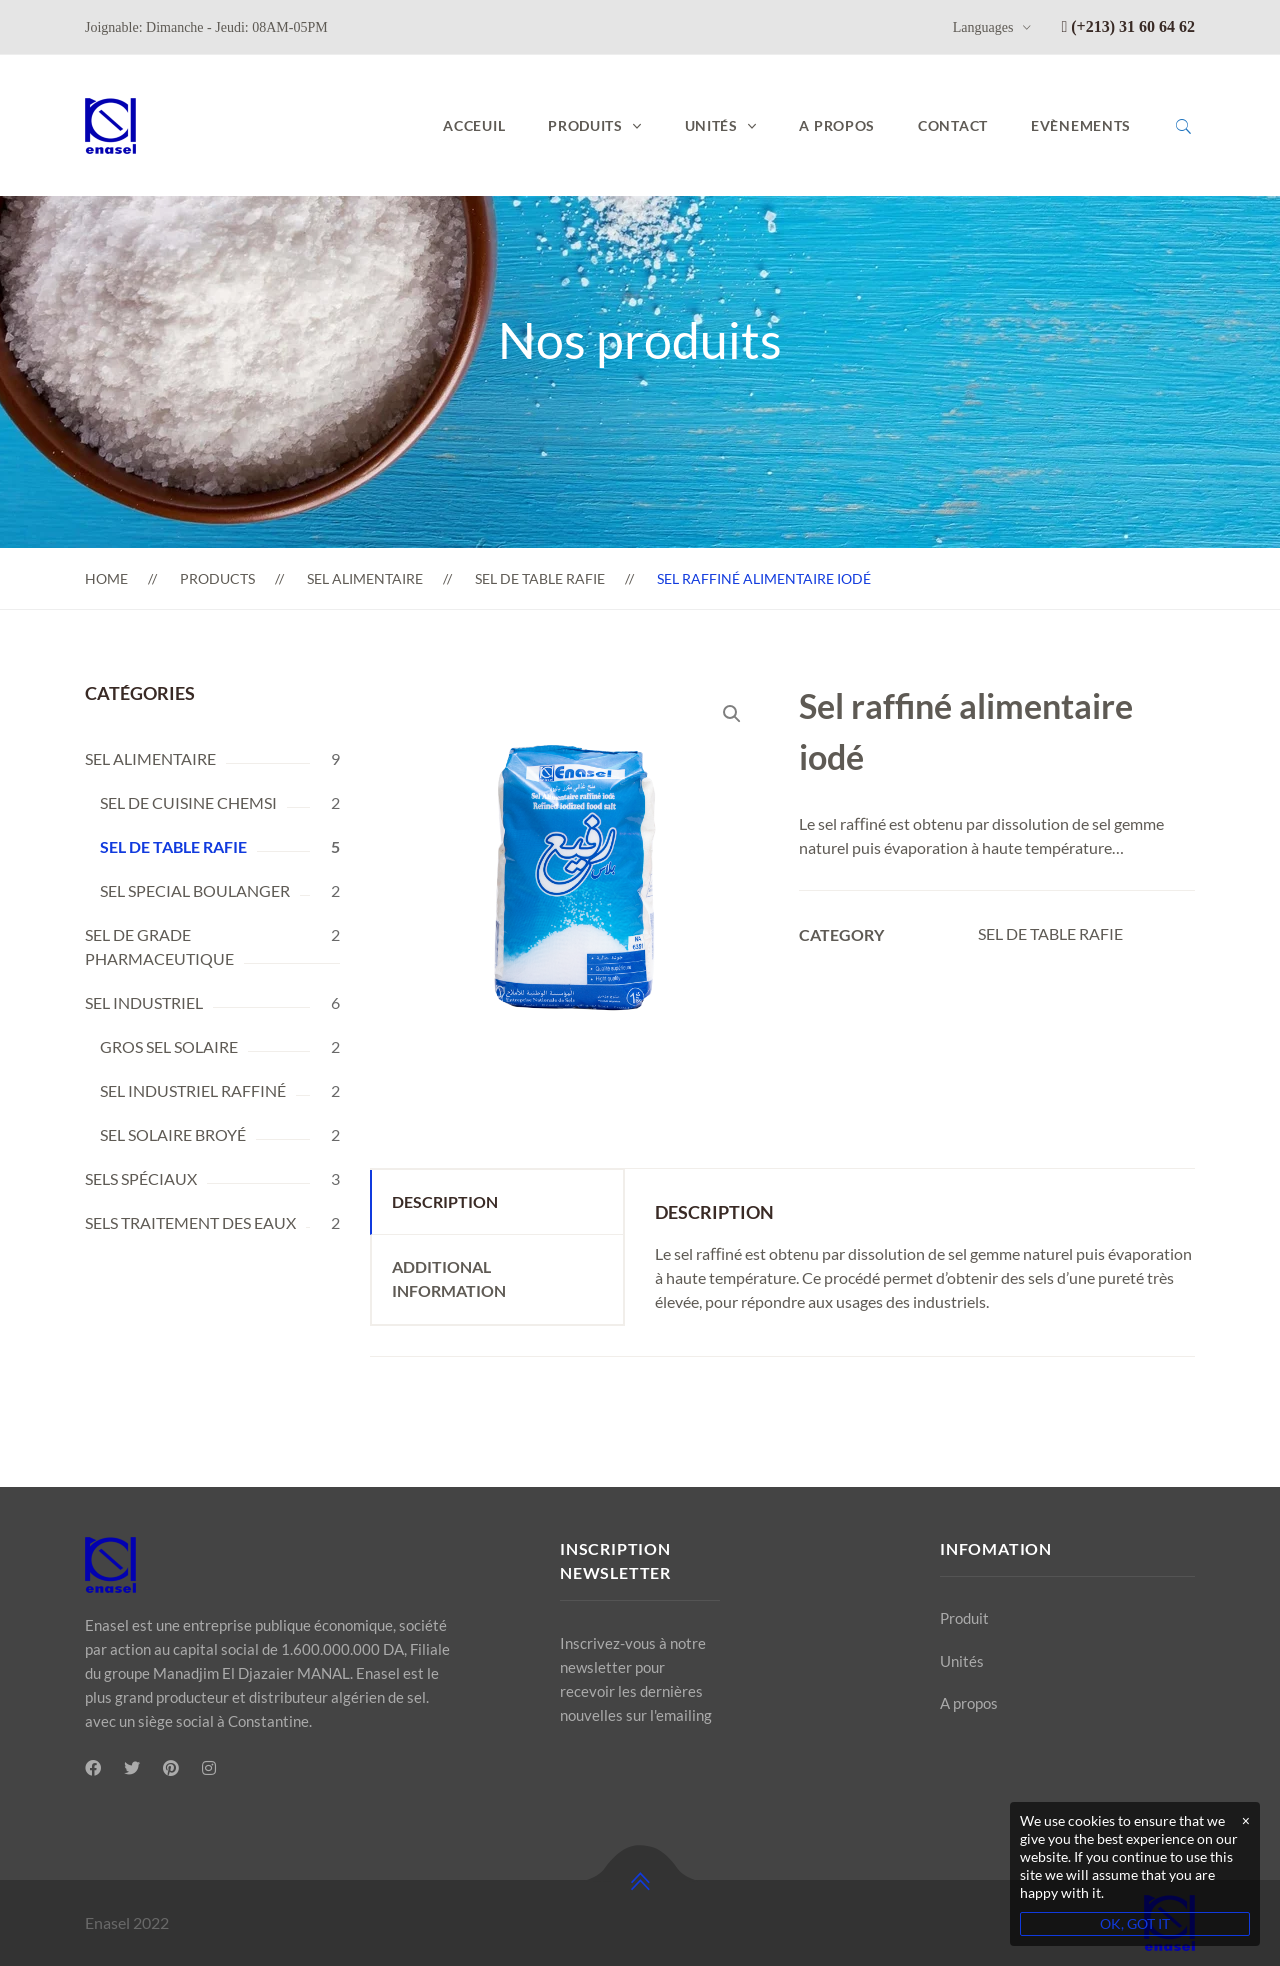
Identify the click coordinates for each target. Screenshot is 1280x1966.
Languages (983, 27)
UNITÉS (711, 125)
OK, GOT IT (1135, 1923)
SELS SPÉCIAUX (141, 1178)
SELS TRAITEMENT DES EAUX (190, 1222)
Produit (964, 1618)
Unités (962, 1661)
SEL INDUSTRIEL (144, 1002)
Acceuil (474, 125)
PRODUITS (585, 125)
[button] (732, 714)
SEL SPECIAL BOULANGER (195, 890)
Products (217, 578)
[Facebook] (93, 1768)
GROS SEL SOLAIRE (169, 1046)
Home (106, 578)
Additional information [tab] (449, 1278)
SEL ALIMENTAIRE (365, 578)
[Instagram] (209, 1768)
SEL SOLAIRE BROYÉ (173, 1134)
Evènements (1081, 125)
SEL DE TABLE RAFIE (540, 578)
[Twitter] (132, 1768)
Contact (953, 125)
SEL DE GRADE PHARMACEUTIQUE (159, 946)
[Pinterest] (171, 1768)
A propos (837, 125)
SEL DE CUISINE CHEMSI (188, 802)
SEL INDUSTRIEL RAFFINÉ (193, 1090)
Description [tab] (445, 1201)
